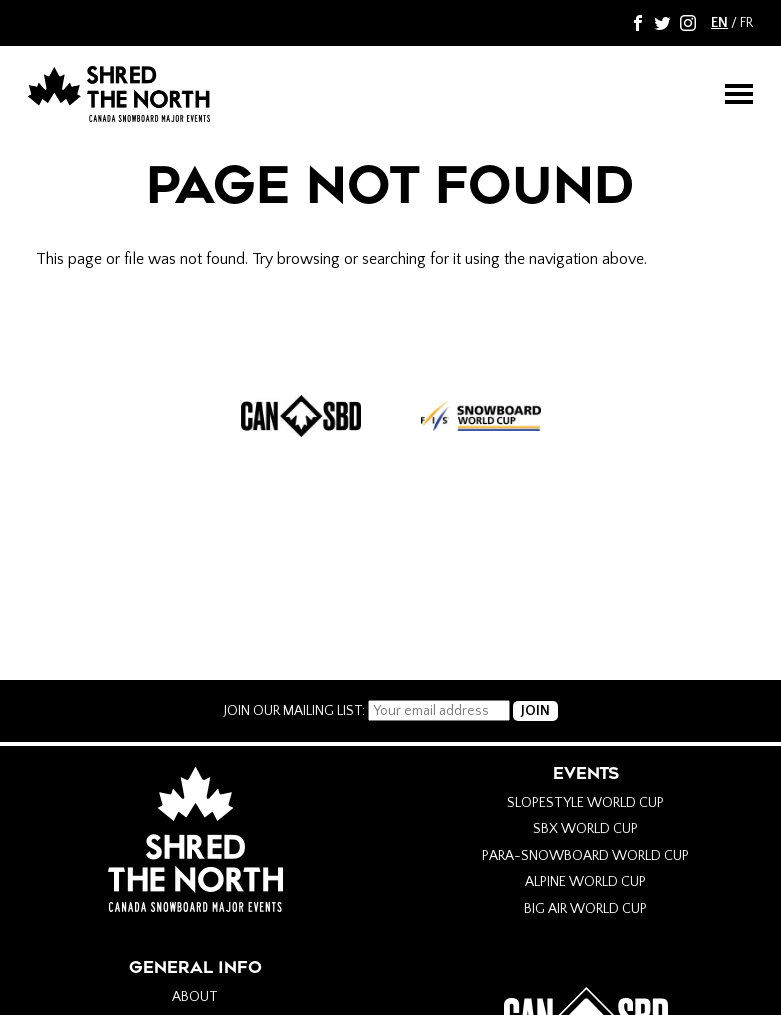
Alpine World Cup (585, 882)
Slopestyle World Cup (585, 803)
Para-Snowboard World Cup (585, 856)
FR (746, 23)
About (195, 997)
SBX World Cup (585, 829)
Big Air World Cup (585, 909)
